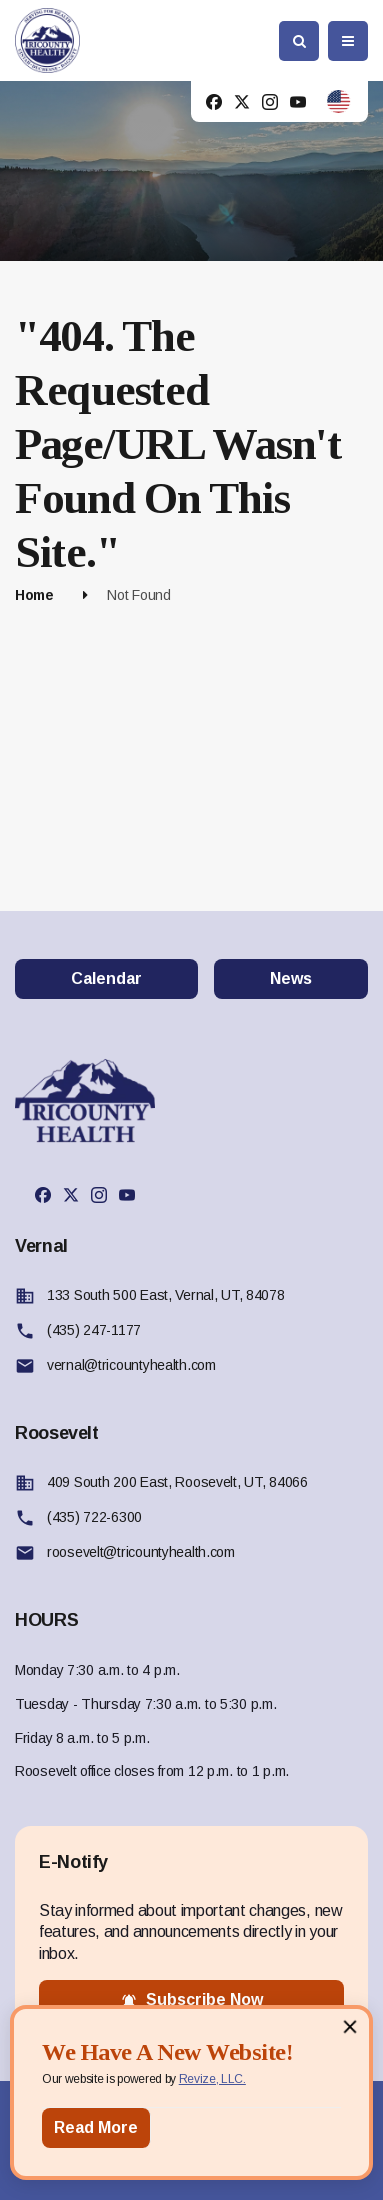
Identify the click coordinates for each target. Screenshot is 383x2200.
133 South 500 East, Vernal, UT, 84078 (166, 1295)
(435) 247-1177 (94, 1330)
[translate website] (338, 101)
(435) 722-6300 (94, 1517)
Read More (96, 2127)
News (291, 978)
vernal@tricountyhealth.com (131, 1365)
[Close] (350, 2026)
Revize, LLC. (212, 2079)
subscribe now (192, 2000)
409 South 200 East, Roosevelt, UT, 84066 (177, 1482)
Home (34, 595)
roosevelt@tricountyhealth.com (141, 1552)
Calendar (106, 978)
